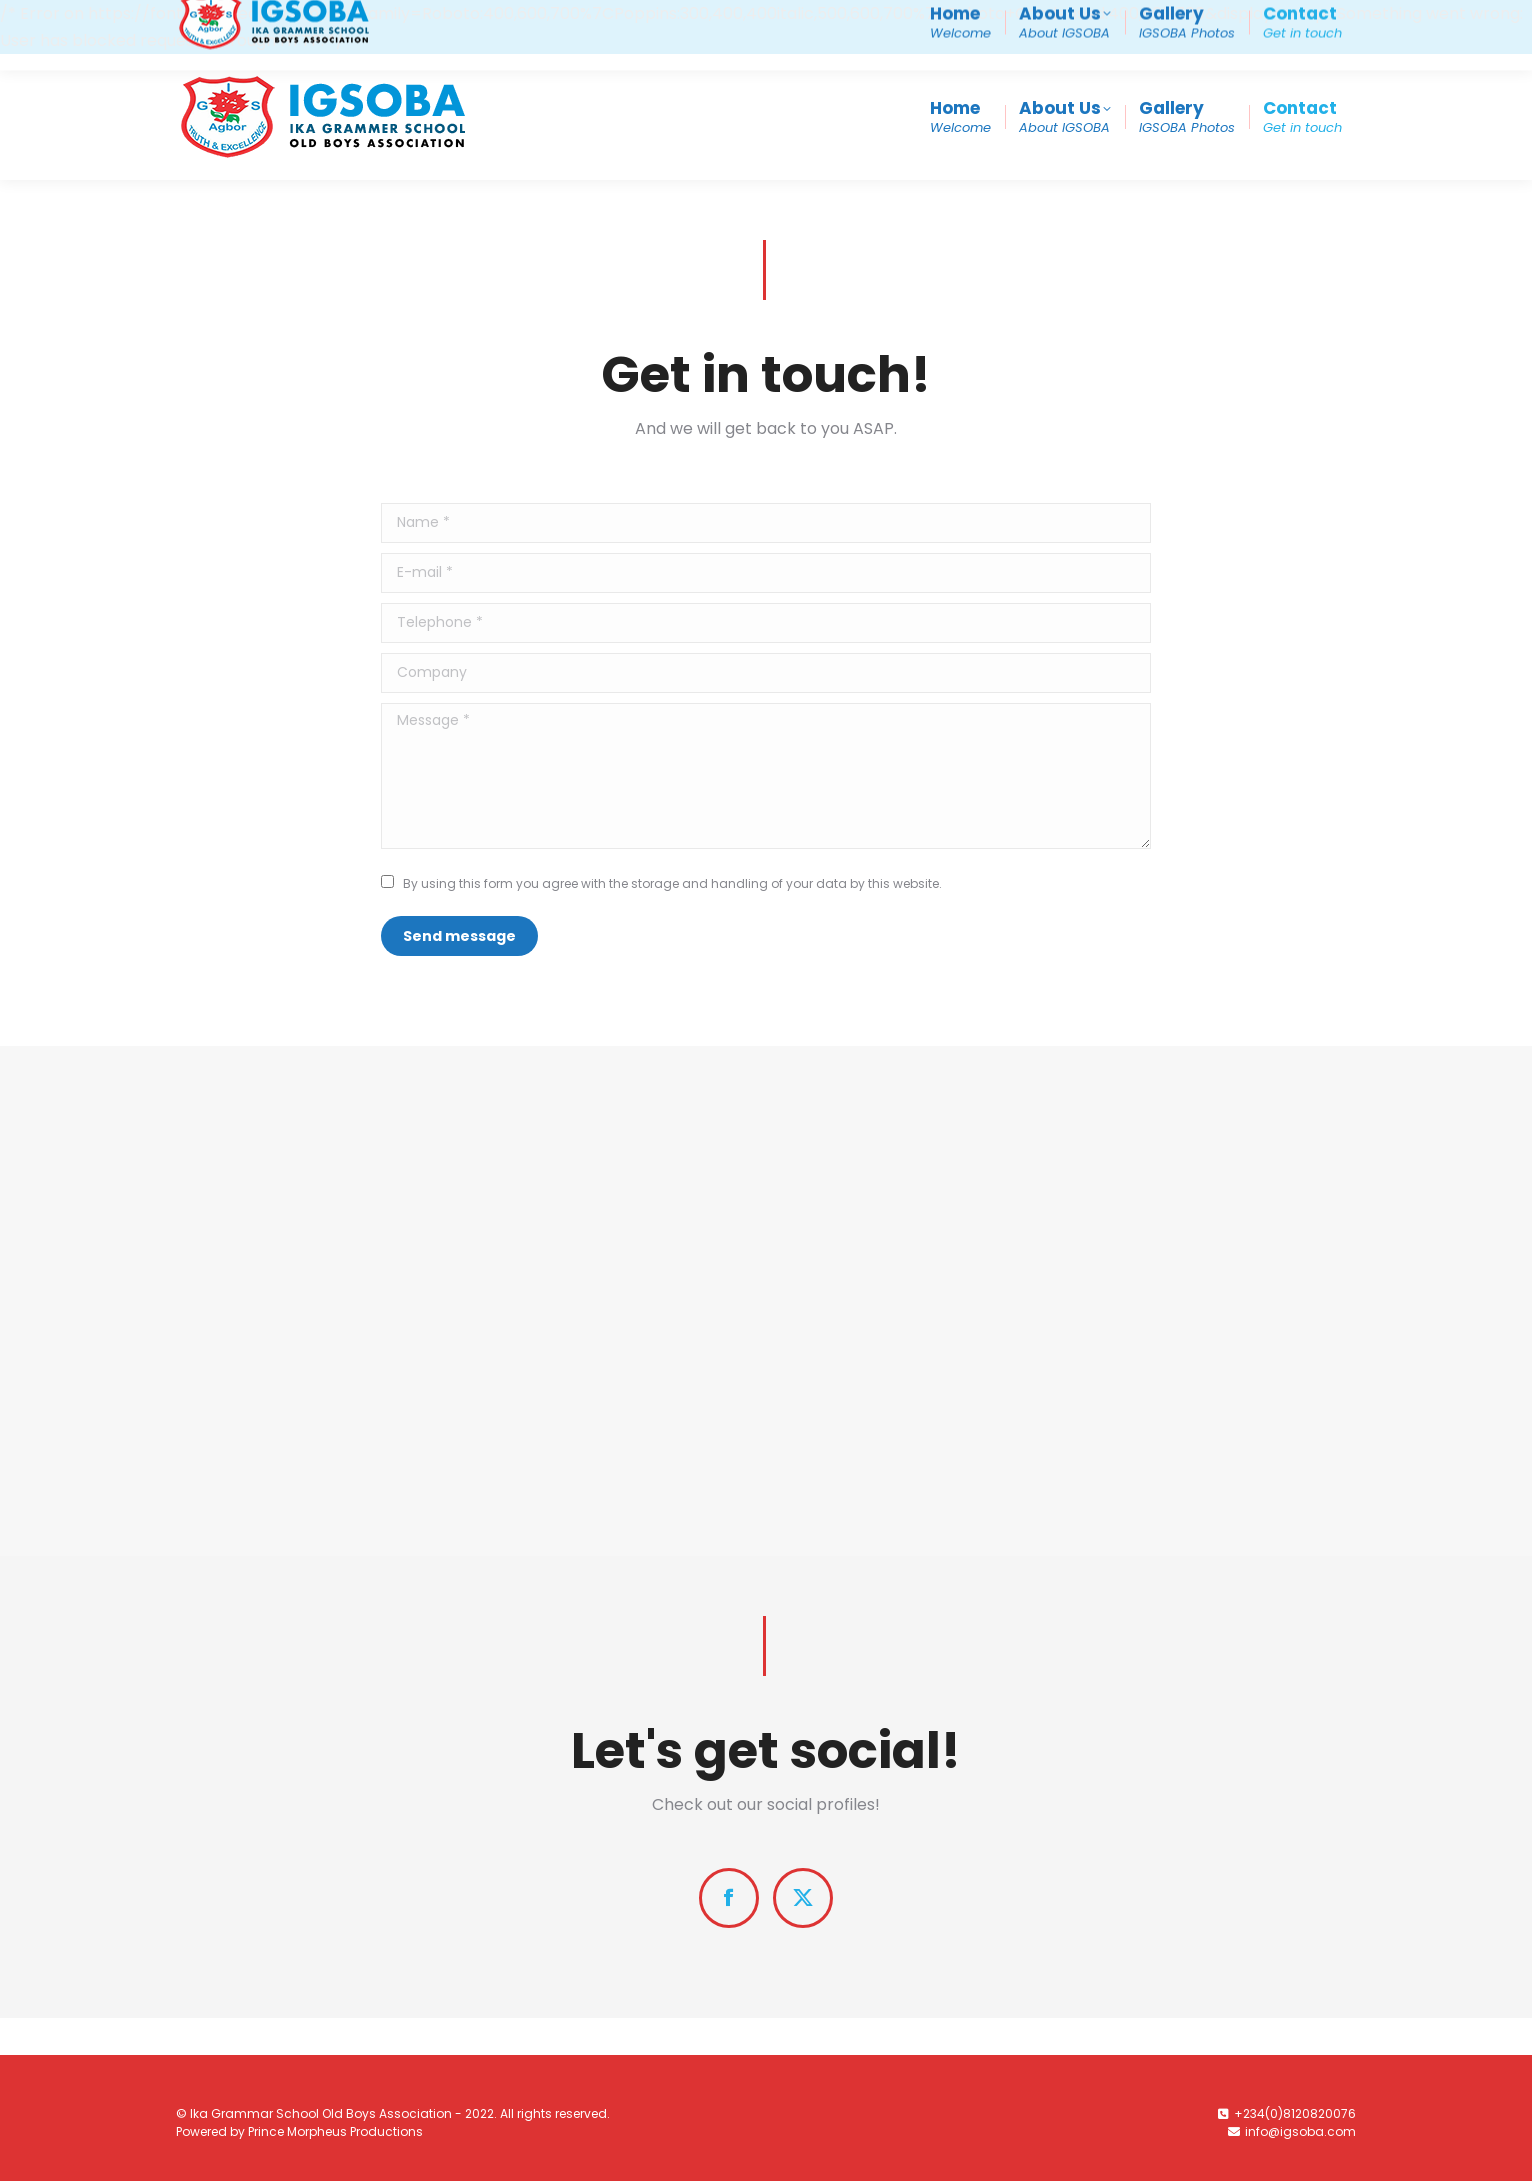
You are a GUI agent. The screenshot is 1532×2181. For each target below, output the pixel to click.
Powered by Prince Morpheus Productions (299, 2131)
